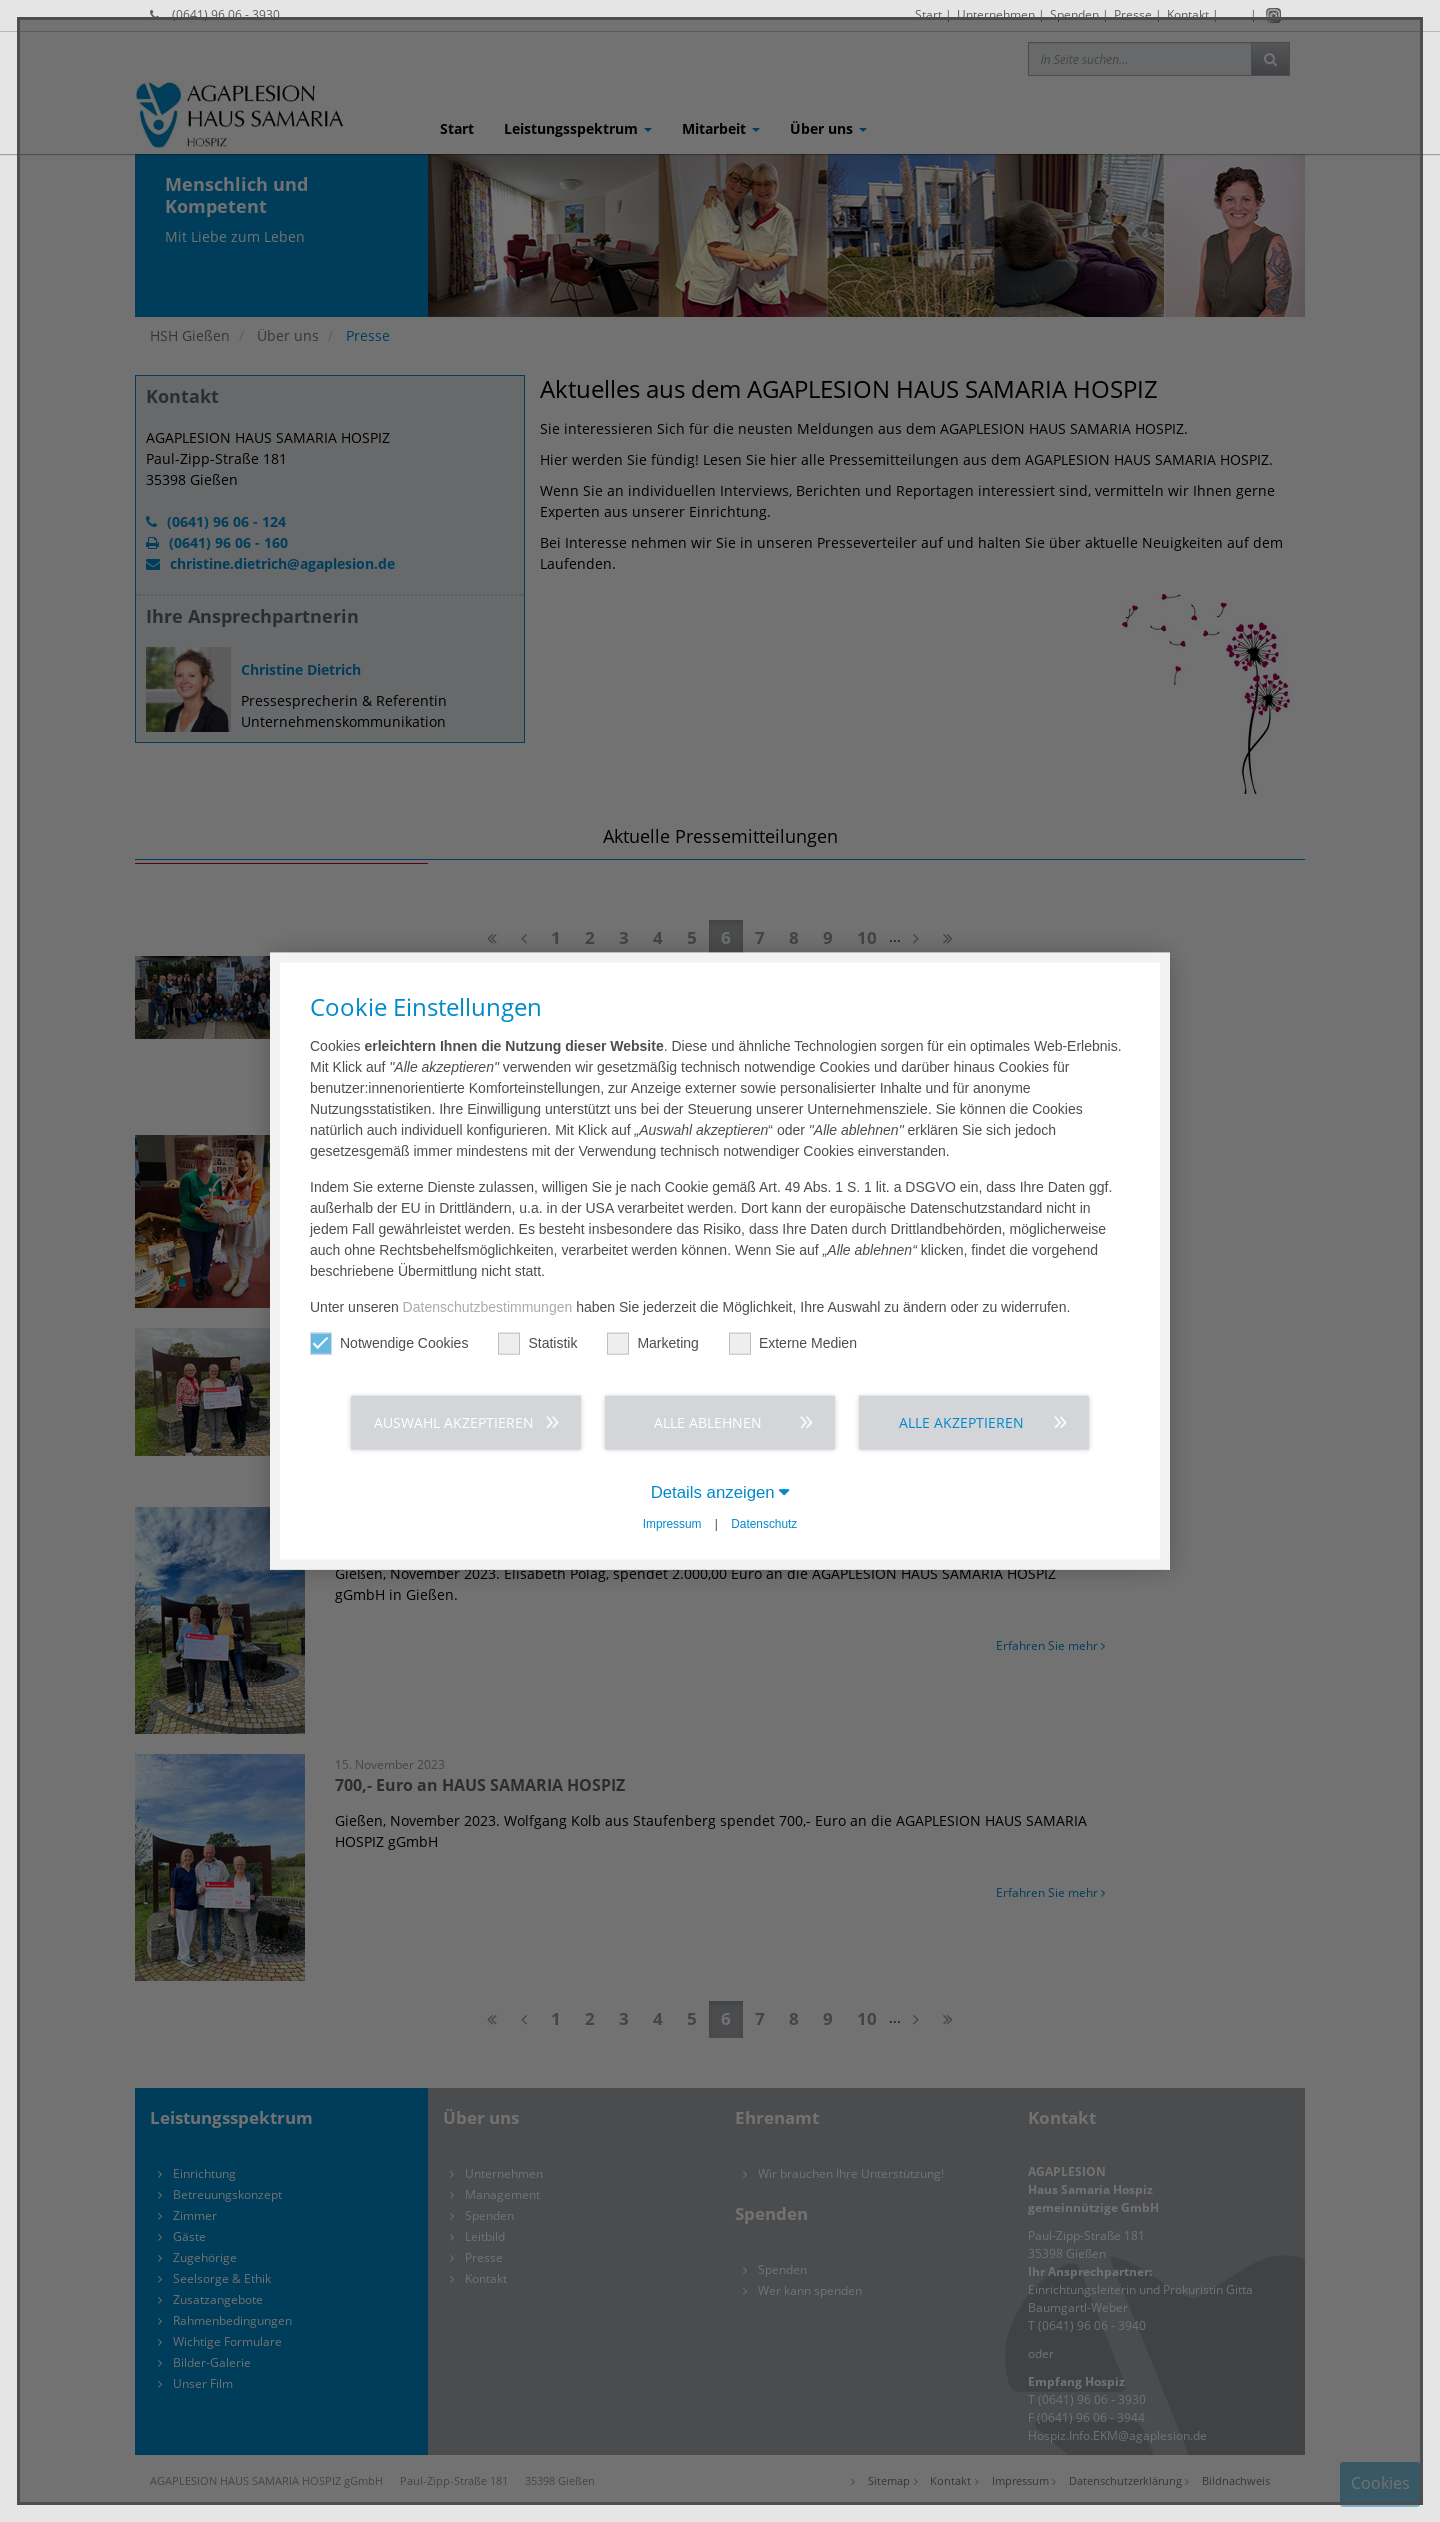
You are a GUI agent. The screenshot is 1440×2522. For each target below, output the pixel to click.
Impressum (672, 1524)
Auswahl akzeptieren (454, 1421)
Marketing (652, 1342)
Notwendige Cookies (389, 1342)
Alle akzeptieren (961, 1421)
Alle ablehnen (708, 1421)
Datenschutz (764, 1524)
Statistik (537, 1342)
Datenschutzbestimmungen (488, 1306)
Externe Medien (793, 1342)
